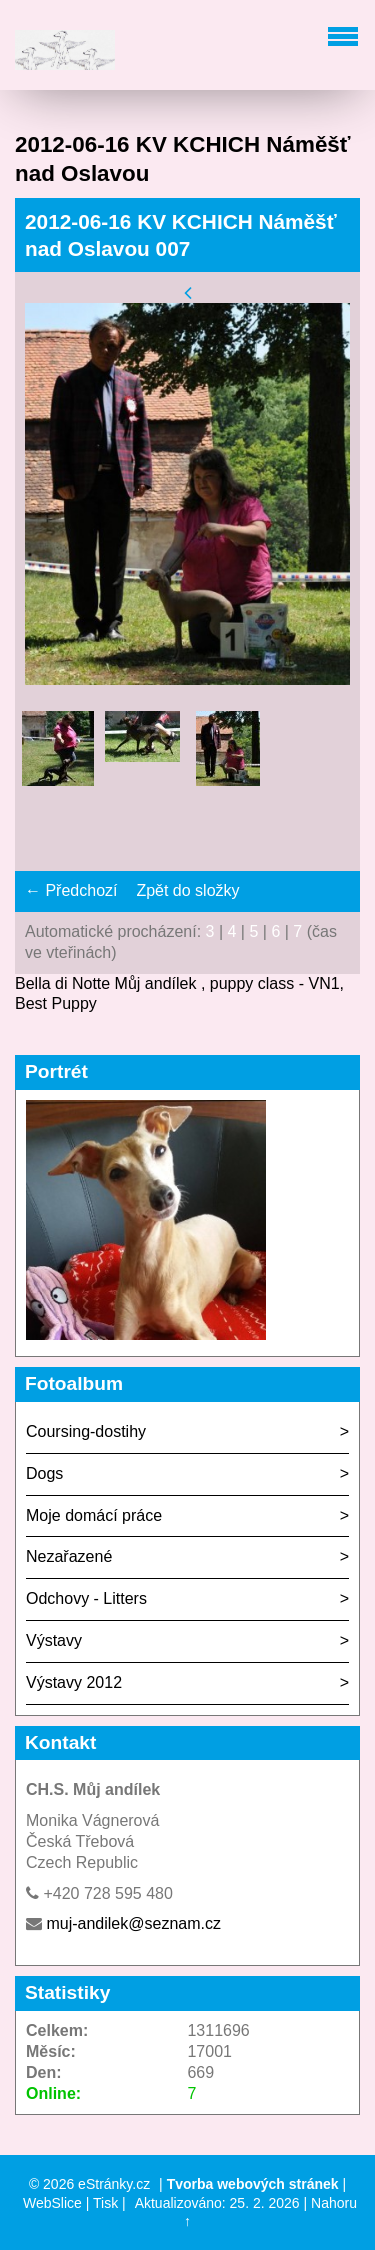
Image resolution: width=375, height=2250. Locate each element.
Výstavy (54, 1640)
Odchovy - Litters (86, 1598)
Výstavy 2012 (74, 1682)
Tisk (105, 2203)
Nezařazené (69, 1556)
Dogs (44, 1473)
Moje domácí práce (94, 1515)
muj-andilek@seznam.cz (133, 1923)
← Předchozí (71, 890)
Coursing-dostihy (86, 1431)
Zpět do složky (187, 890)
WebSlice (52, 2203)
